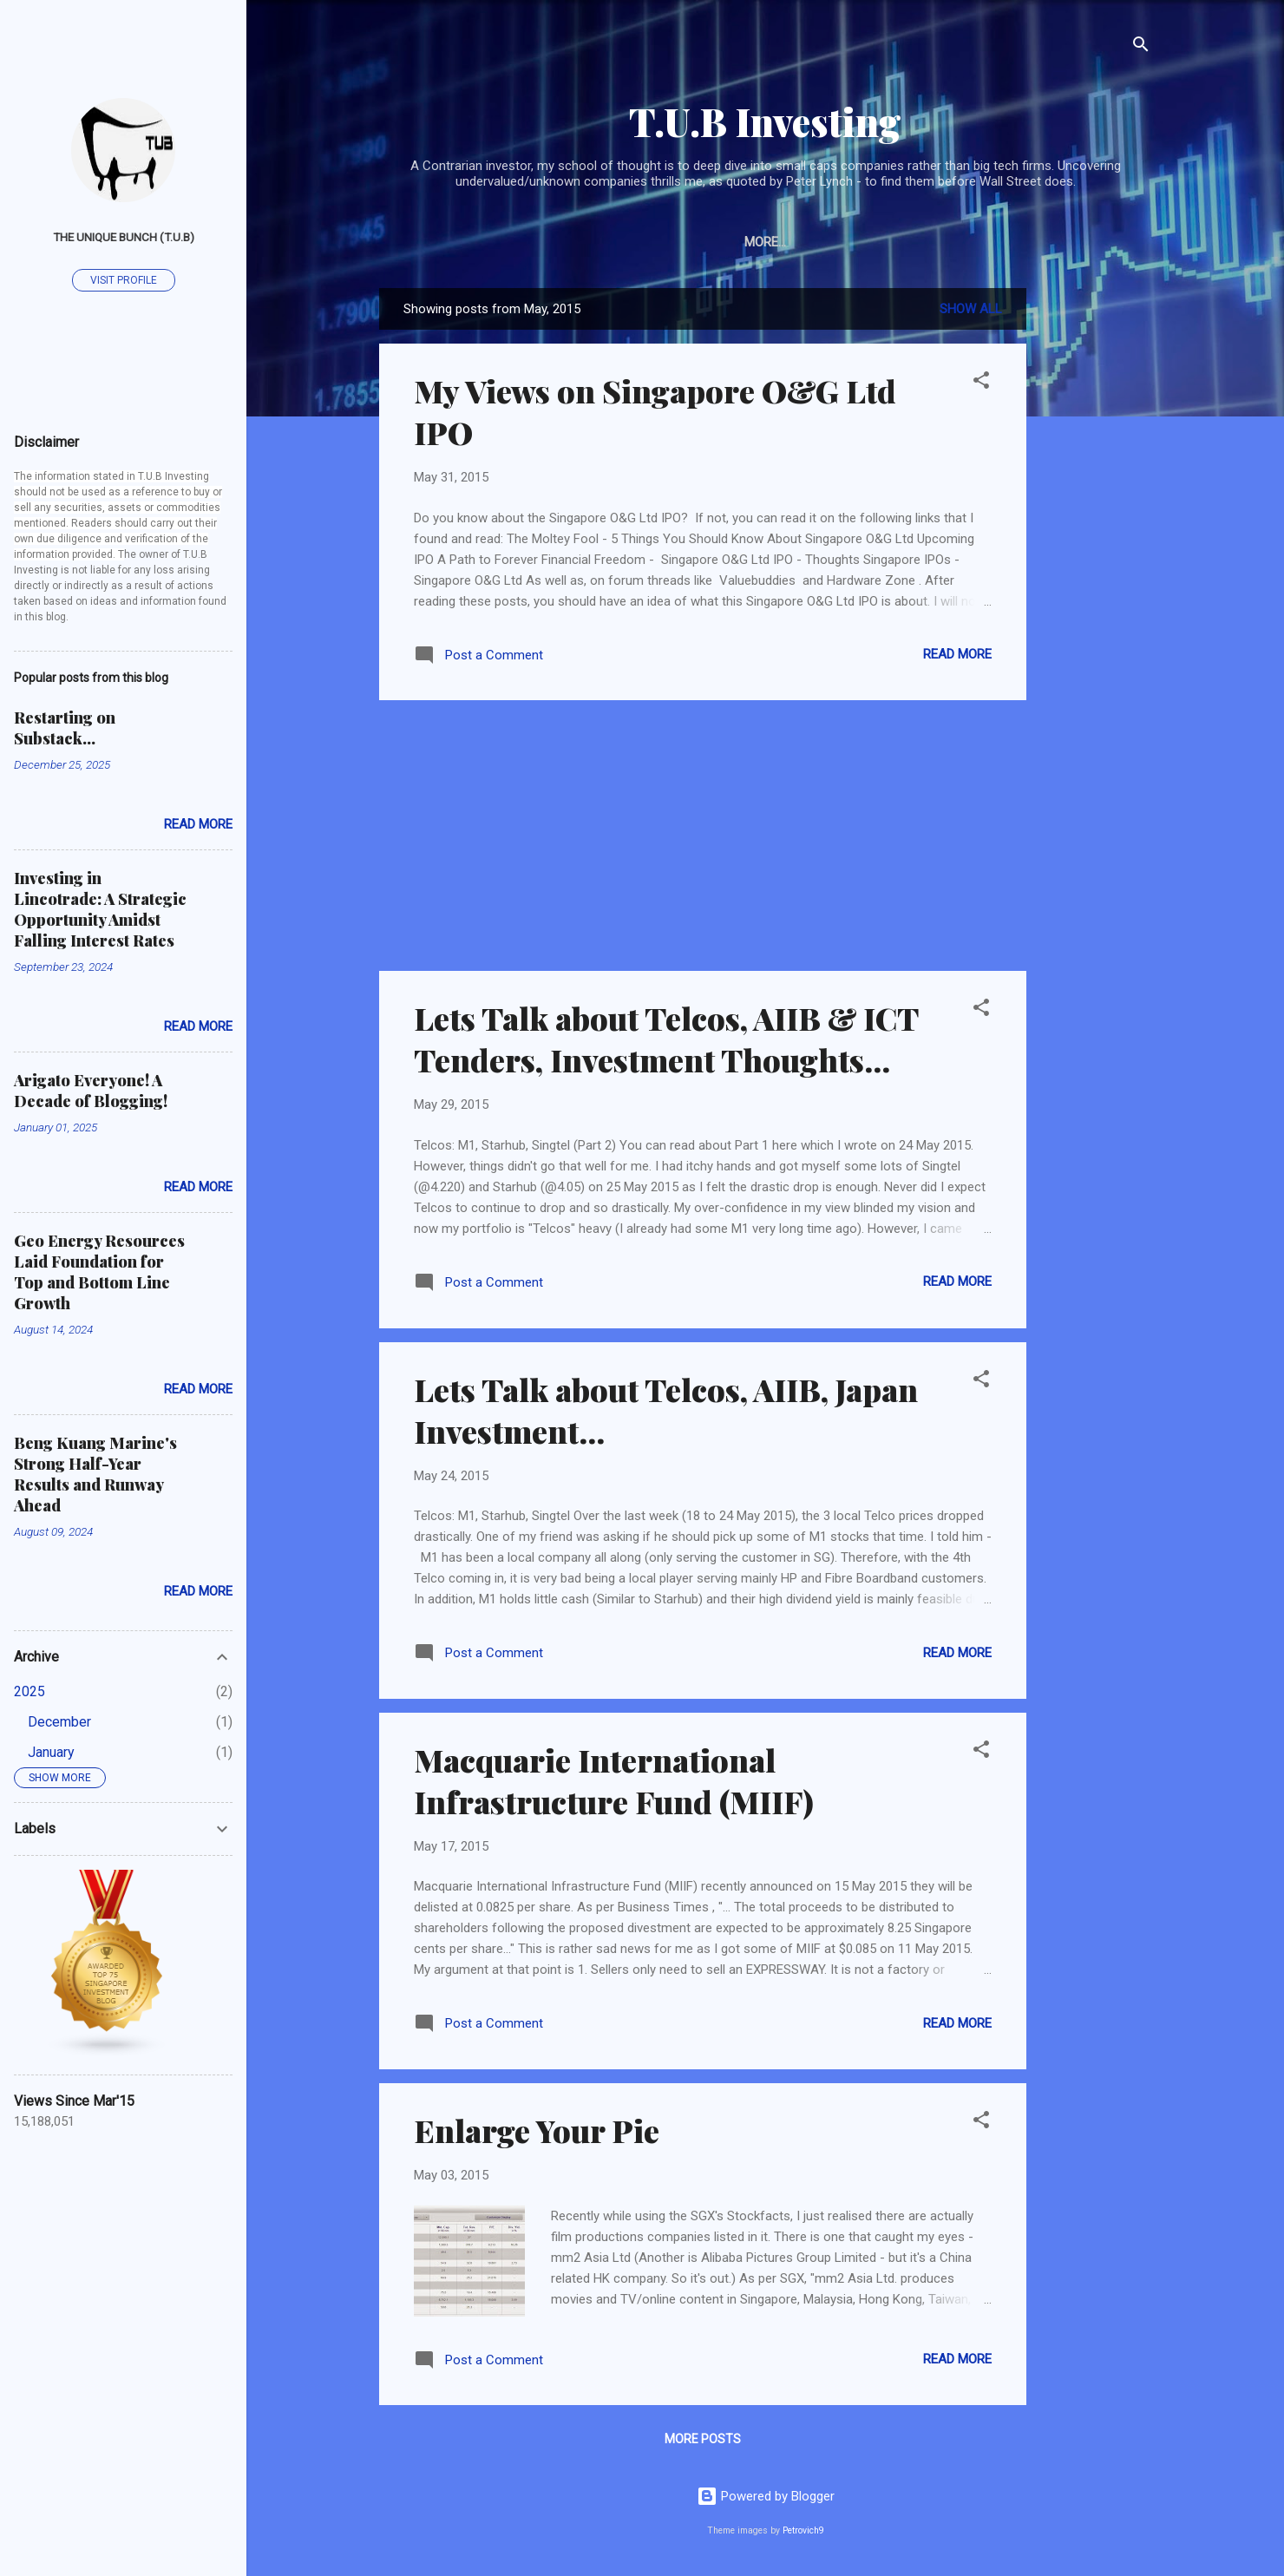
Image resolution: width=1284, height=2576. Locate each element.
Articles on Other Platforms (625, 242)
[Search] (1140, 47)
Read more (957, 654)
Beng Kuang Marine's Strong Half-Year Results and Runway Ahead (95, 1474)
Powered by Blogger (766, 2496)
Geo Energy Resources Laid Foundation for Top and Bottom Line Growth (99, 1272)
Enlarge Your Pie (536, 2130)
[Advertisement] (1095, 548)
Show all (971, 309)
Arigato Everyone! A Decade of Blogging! (90, 1090)
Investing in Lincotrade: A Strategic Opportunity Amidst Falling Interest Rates (100, 909)
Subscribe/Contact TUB (926, 242)
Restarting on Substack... (64, 728)
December (59, 1722)
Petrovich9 (803, 2530)
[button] (981, 383)
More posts (703, 2439)
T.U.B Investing (765, 121)
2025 (29, 1691)
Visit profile (123, 280)
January (51, 1752)
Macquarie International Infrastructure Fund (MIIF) (614, 1780)
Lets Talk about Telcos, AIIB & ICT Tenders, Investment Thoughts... (666, 1038)
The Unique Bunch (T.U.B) (123, 237)
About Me (785, 242)
